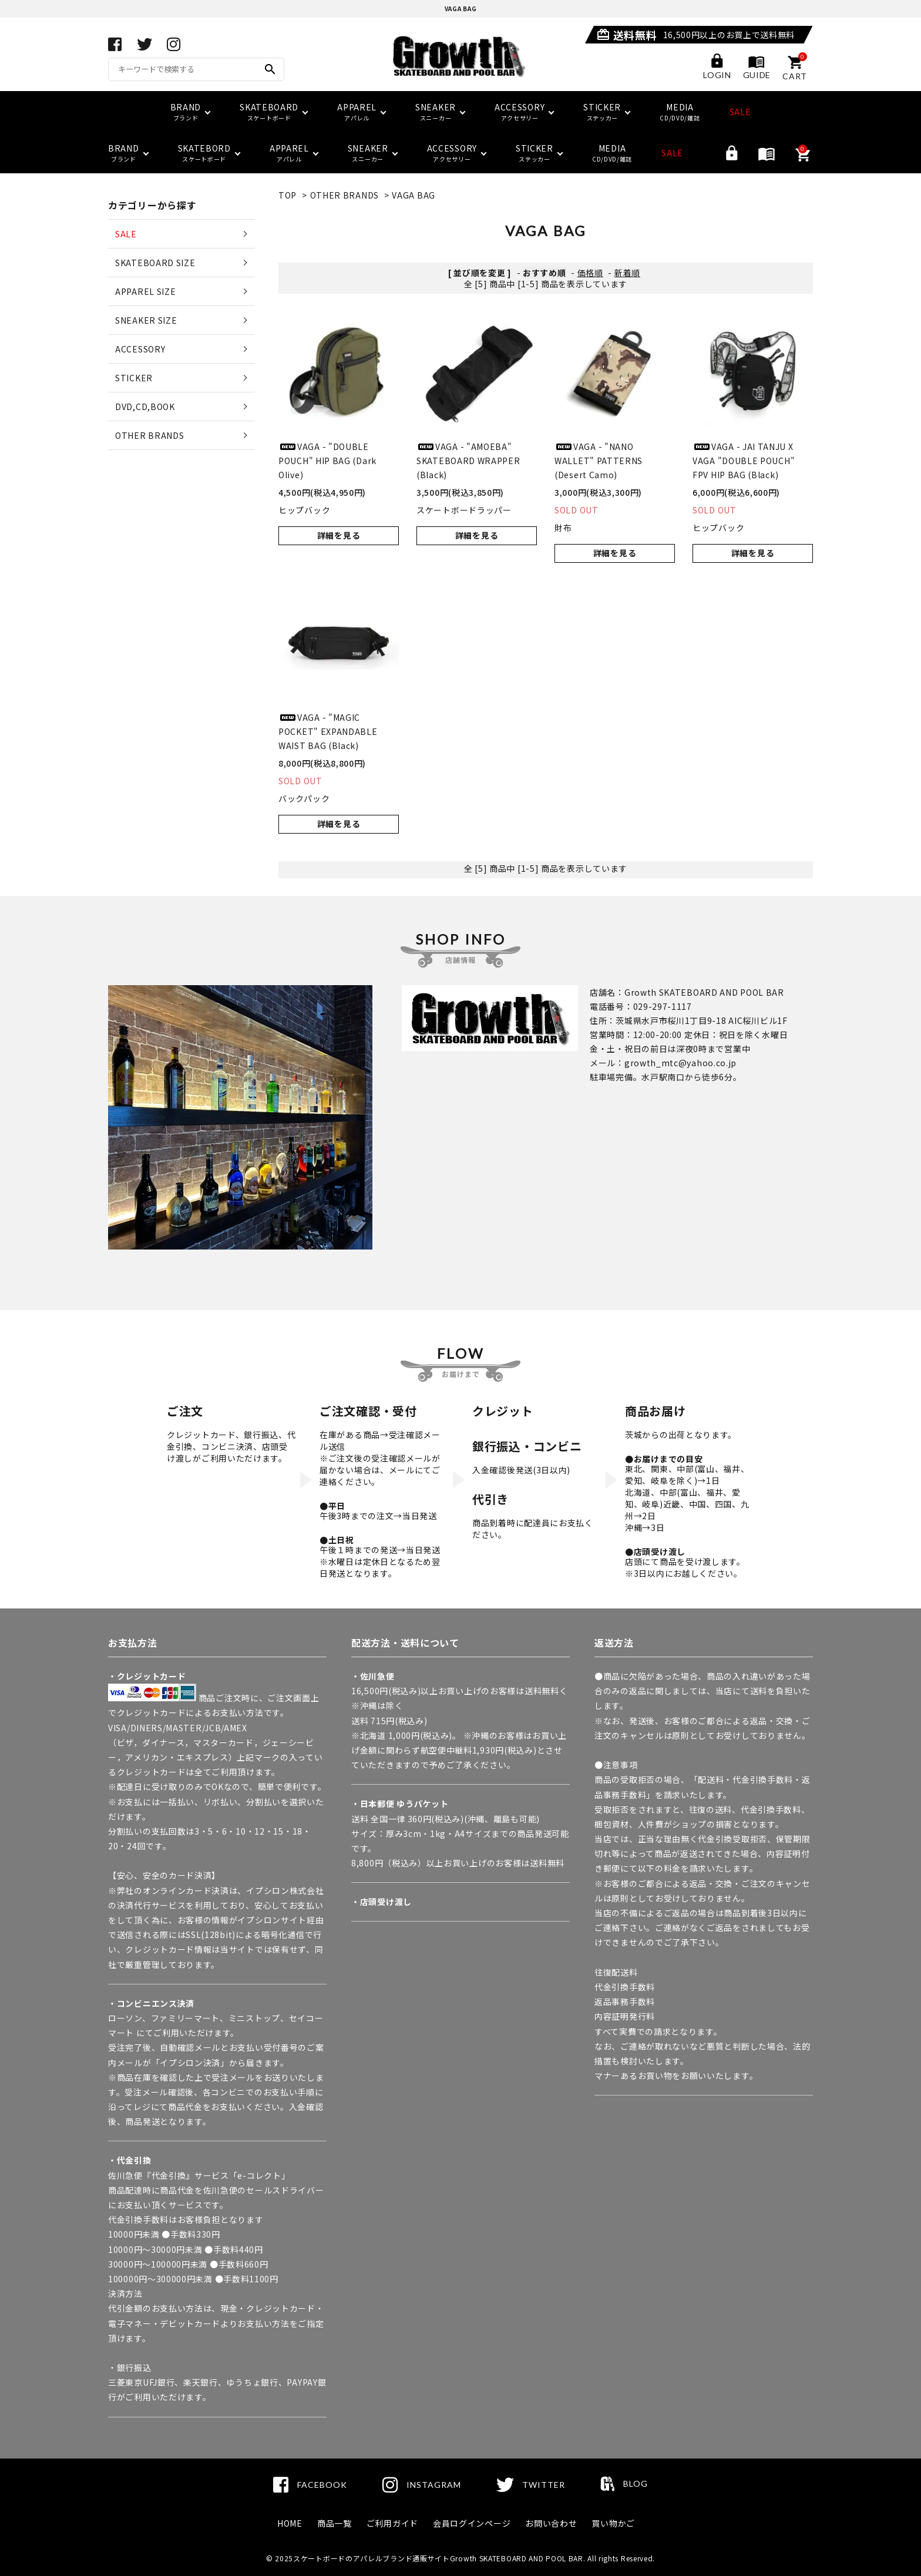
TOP (287, 195)
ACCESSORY (140, 349)
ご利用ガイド (392, 2523)
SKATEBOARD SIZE (155, 262)
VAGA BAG (413, 195)
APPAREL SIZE (145, 291)
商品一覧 (334, 2523)
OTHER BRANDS (344, 195)
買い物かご (613, 2523)
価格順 (590, 272)
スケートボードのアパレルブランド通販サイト (371, 2558)
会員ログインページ (471, 2523)
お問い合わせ (551, 2523)
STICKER (134, 378)
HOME (289, 2523)
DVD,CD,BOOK (145, 406)
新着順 (627, 272)
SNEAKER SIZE (146, 320)
